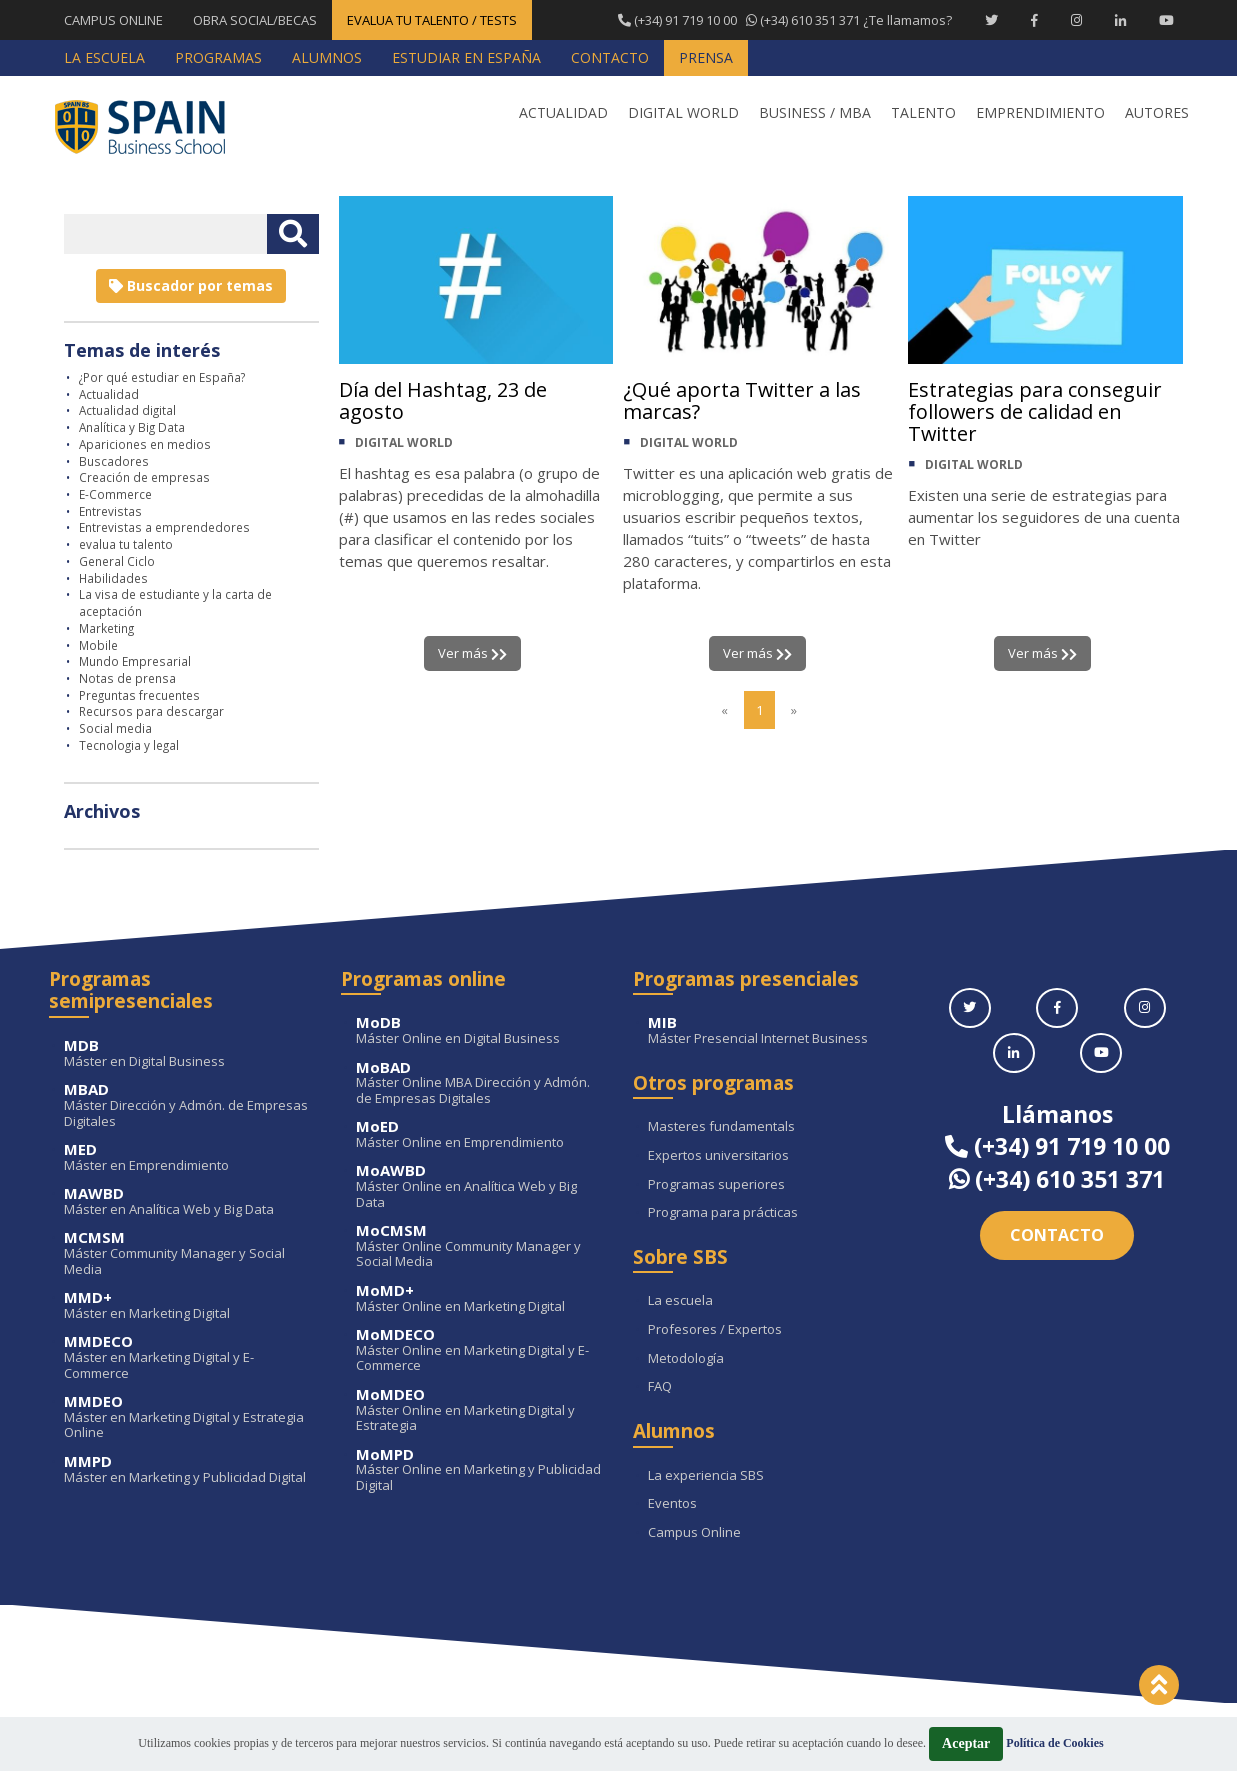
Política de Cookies (1054, 1743)
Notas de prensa (127, 678)
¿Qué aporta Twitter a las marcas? (742, 400)
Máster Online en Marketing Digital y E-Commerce (479, 1350)
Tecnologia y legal (129, 745)
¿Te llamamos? (785, 20)
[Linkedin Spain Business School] (1120, 20)
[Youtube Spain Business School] (1166, 20)
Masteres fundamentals (721, 1127)
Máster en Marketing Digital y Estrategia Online (187, 1417)
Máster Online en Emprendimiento (479, 1134)
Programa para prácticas (723, 1213)
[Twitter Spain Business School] (991, 20)
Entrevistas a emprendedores (164, 527)
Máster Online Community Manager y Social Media (479, 1246)
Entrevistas (110, 511)
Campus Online (694, 1533)
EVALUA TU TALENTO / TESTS (432, 20)
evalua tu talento (126, 544)
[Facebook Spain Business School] (1034, 20)
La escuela (680, 1301)
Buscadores (114, 461)
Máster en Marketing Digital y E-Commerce (187, 1357)
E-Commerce (115, 494)
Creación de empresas (144, 477)
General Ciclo (117, 561)
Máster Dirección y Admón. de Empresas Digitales (187, 1105)
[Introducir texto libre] (165, 234)
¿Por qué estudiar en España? (162, 377)
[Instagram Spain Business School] (1076, 20)
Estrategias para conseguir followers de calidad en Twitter (1035, 411)
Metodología (686, 1359)
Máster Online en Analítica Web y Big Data (479, 1186)
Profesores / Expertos (715, 1330)
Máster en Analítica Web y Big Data (187, 1201)
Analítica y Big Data (132, 427)
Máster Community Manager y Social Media (187, 1253)
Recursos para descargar (151, 711)
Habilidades (113, 578)
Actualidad (109, 394)
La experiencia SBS (706, 1476)
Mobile (98, 645)
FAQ (660, 1387)
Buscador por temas (191, 285)
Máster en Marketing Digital (187, 1305)
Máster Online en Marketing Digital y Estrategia (479, 1410)
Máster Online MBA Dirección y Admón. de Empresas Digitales (479, 1083)
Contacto (1057, 1235)
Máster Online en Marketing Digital (479, 1298)
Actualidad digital (127, 410)
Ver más (472, 653)
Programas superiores (716, 1185)
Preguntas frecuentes (139, 695)
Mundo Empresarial (135, 661)
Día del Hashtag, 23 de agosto (443, 400)
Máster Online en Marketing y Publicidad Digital (479, 1470)
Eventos (672, 1504)
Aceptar (966, 1743)
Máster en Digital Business (187, 1053)
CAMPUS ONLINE (113, 20)
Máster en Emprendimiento (187, 1157)
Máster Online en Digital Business (479, 1030)
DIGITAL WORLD (404, 442)
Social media (115, 728)
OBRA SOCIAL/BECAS (255, 20)
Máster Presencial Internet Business (771, 1030)
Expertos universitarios (718, 1156)
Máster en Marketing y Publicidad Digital (187, 1469)
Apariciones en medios (145, 444)
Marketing (106, 628)
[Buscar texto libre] (293, 234)
